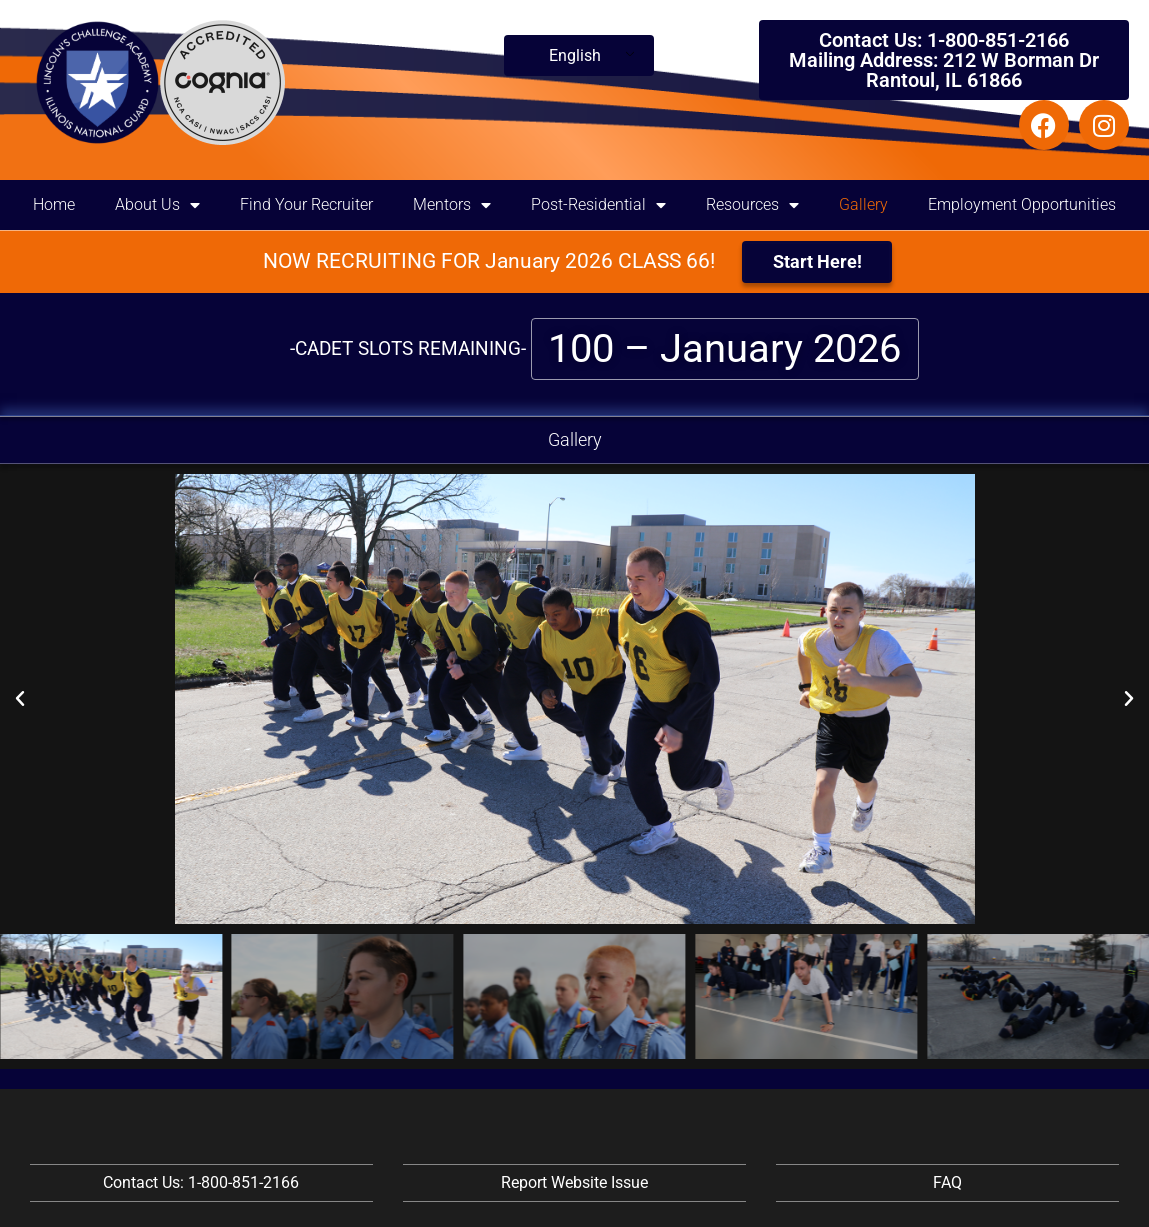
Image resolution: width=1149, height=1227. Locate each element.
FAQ (947, 1182)
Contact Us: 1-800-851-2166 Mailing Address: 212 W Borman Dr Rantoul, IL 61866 (944, 60)
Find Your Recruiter (306, 204)
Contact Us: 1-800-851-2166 (201, 1182)
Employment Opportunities (1022, 204)
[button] (20, 699)
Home (54, 204)
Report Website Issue (574, 1182)
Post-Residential (598, 205)
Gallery (863, 204)
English (575, 55)
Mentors (452, 205)
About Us (157, 205)
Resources (752, 205)
